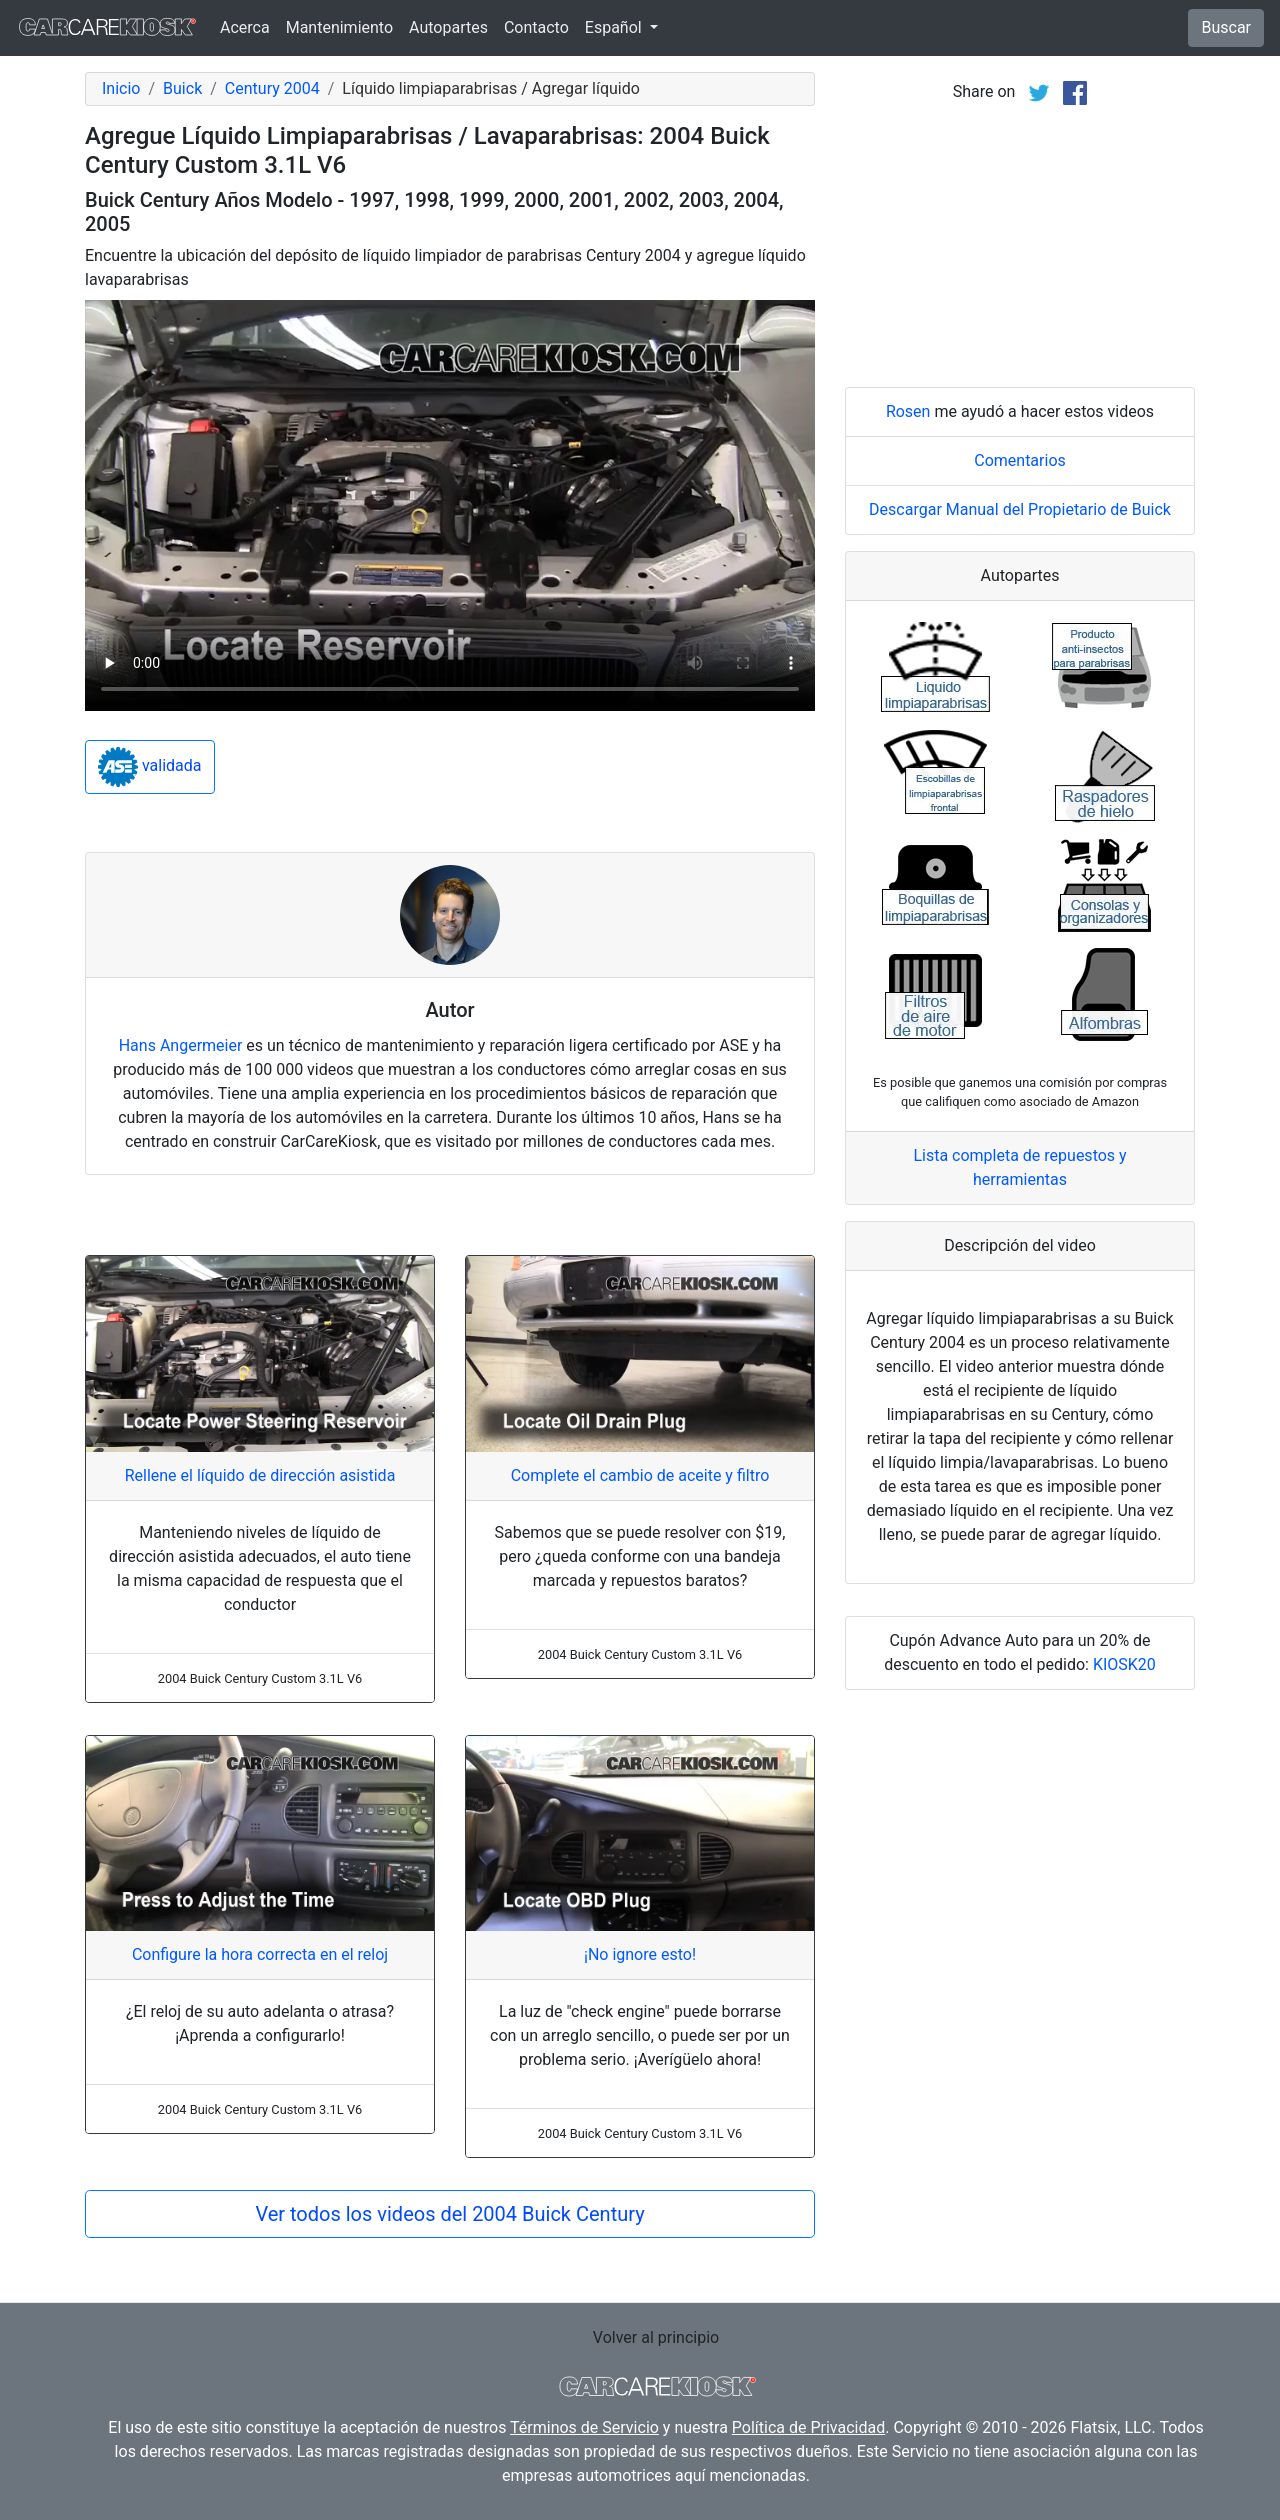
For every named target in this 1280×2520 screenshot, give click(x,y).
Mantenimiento (339, 27)
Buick (182, 88)
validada (150, 767)
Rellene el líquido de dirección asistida (260, 1475)
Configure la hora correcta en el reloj (260, 1954)
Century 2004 (272, 88)
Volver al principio (656, 2337)
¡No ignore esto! (640, 1954)
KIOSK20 (1124, 1664)
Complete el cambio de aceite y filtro (640, 1475)
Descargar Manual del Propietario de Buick (1020, 509)
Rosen (908, 411)
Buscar (1226, 27)
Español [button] (615, 27)
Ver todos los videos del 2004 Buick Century (449, 2214)
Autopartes (448, 27)
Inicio (121, 88)
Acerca (245, 27)
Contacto (536, 27)
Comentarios (1020, 460)
